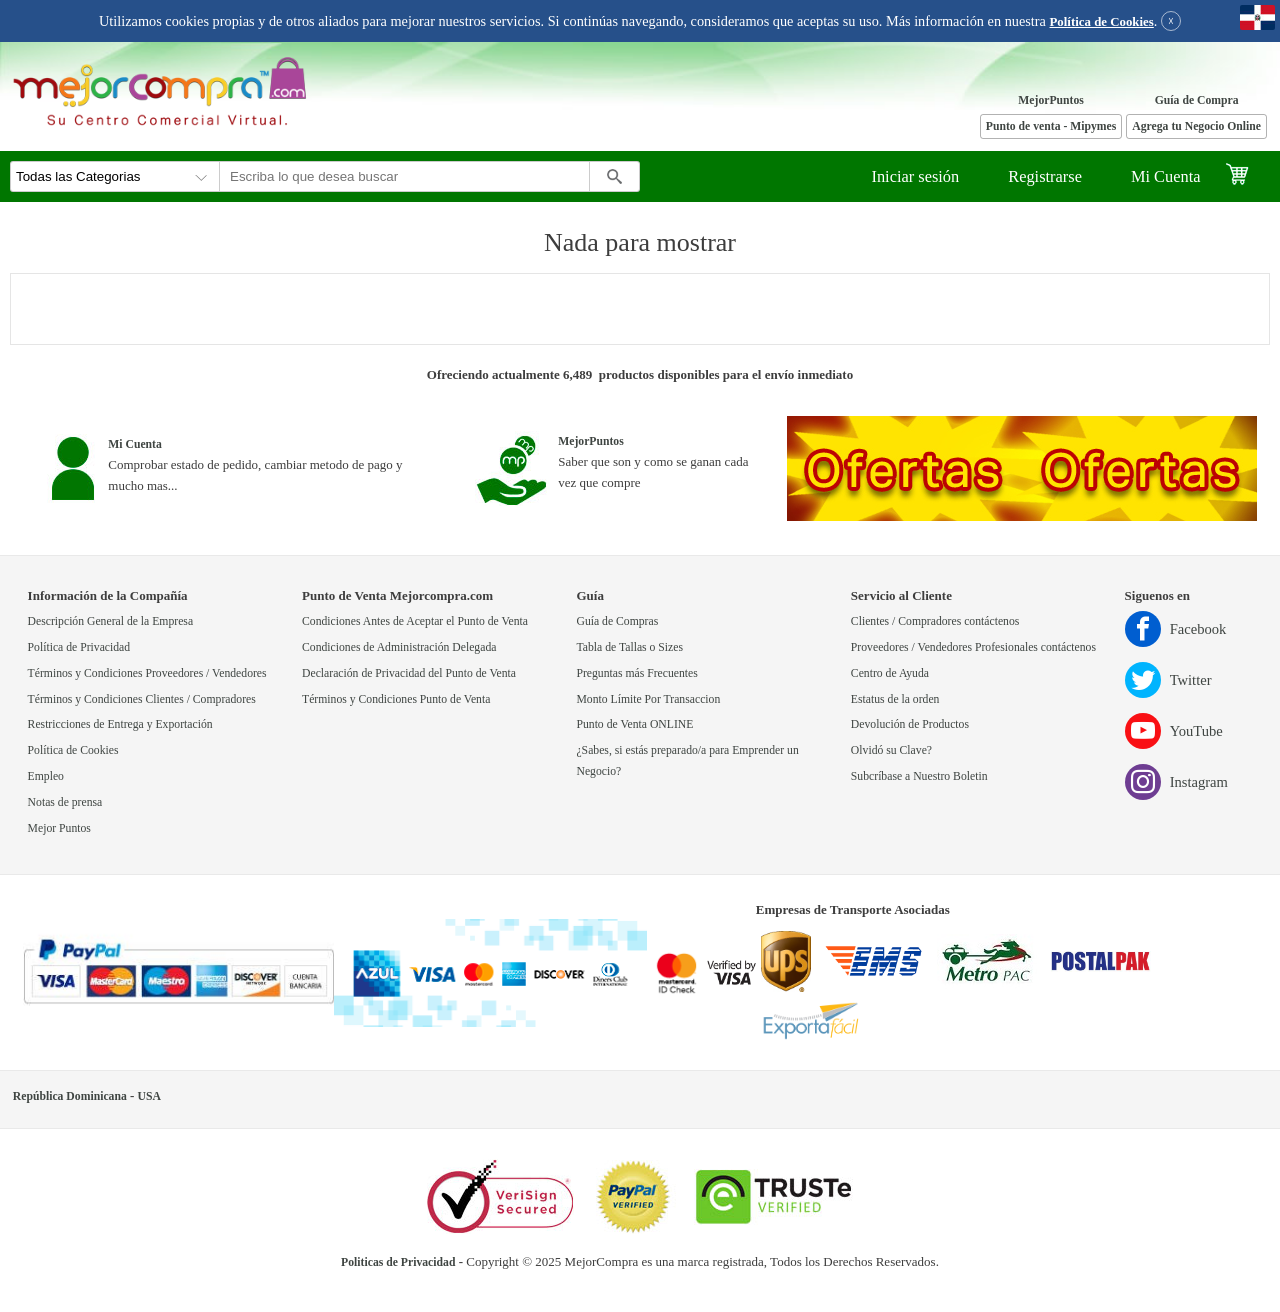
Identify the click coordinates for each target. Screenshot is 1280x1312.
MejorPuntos (1051, 100)
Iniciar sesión (915, 176)
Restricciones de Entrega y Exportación (120, 724)
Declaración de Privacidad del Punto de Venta (409, 673)
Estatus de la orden (895, 699)
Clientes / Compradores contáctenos (935, 621)
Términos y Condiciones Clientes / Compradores (142, 699)
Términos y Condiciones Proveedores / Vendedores (147, 673)
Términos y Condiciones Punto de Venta (396, 699)
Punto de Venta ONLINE (634, 724)
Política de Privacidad (79, 647)
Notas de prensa (65, 802)
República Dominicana (70, 1096)
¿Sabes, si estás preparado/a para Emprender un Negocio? (687, 761)
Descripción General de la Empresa (111, 621)
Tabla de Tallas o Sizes (629, 647)
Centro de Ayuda (890, 673)
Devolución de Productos (910, 724)
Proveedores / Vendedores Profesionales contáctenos (973, 647)
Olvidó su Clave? (891, 750)
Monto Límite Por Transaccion (648, 699)
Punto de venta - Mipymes (1051, 126)
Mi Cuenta (1166, 176)
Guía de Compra (1197, 100)
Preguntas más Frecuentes (636, 673)
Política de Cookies (1102, 22)
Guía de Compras (617, 621)
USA (149, 1096)
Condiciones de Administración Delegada (399, 647)
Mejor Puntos (59, 828)
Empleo (46, 776)
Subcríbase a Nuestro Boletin (919, 776)
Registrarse (1045, 176)
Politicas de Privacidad (398, 1262)
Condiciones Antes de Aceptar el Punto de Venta (415, 621)
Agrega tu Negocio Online (1196, 126)
